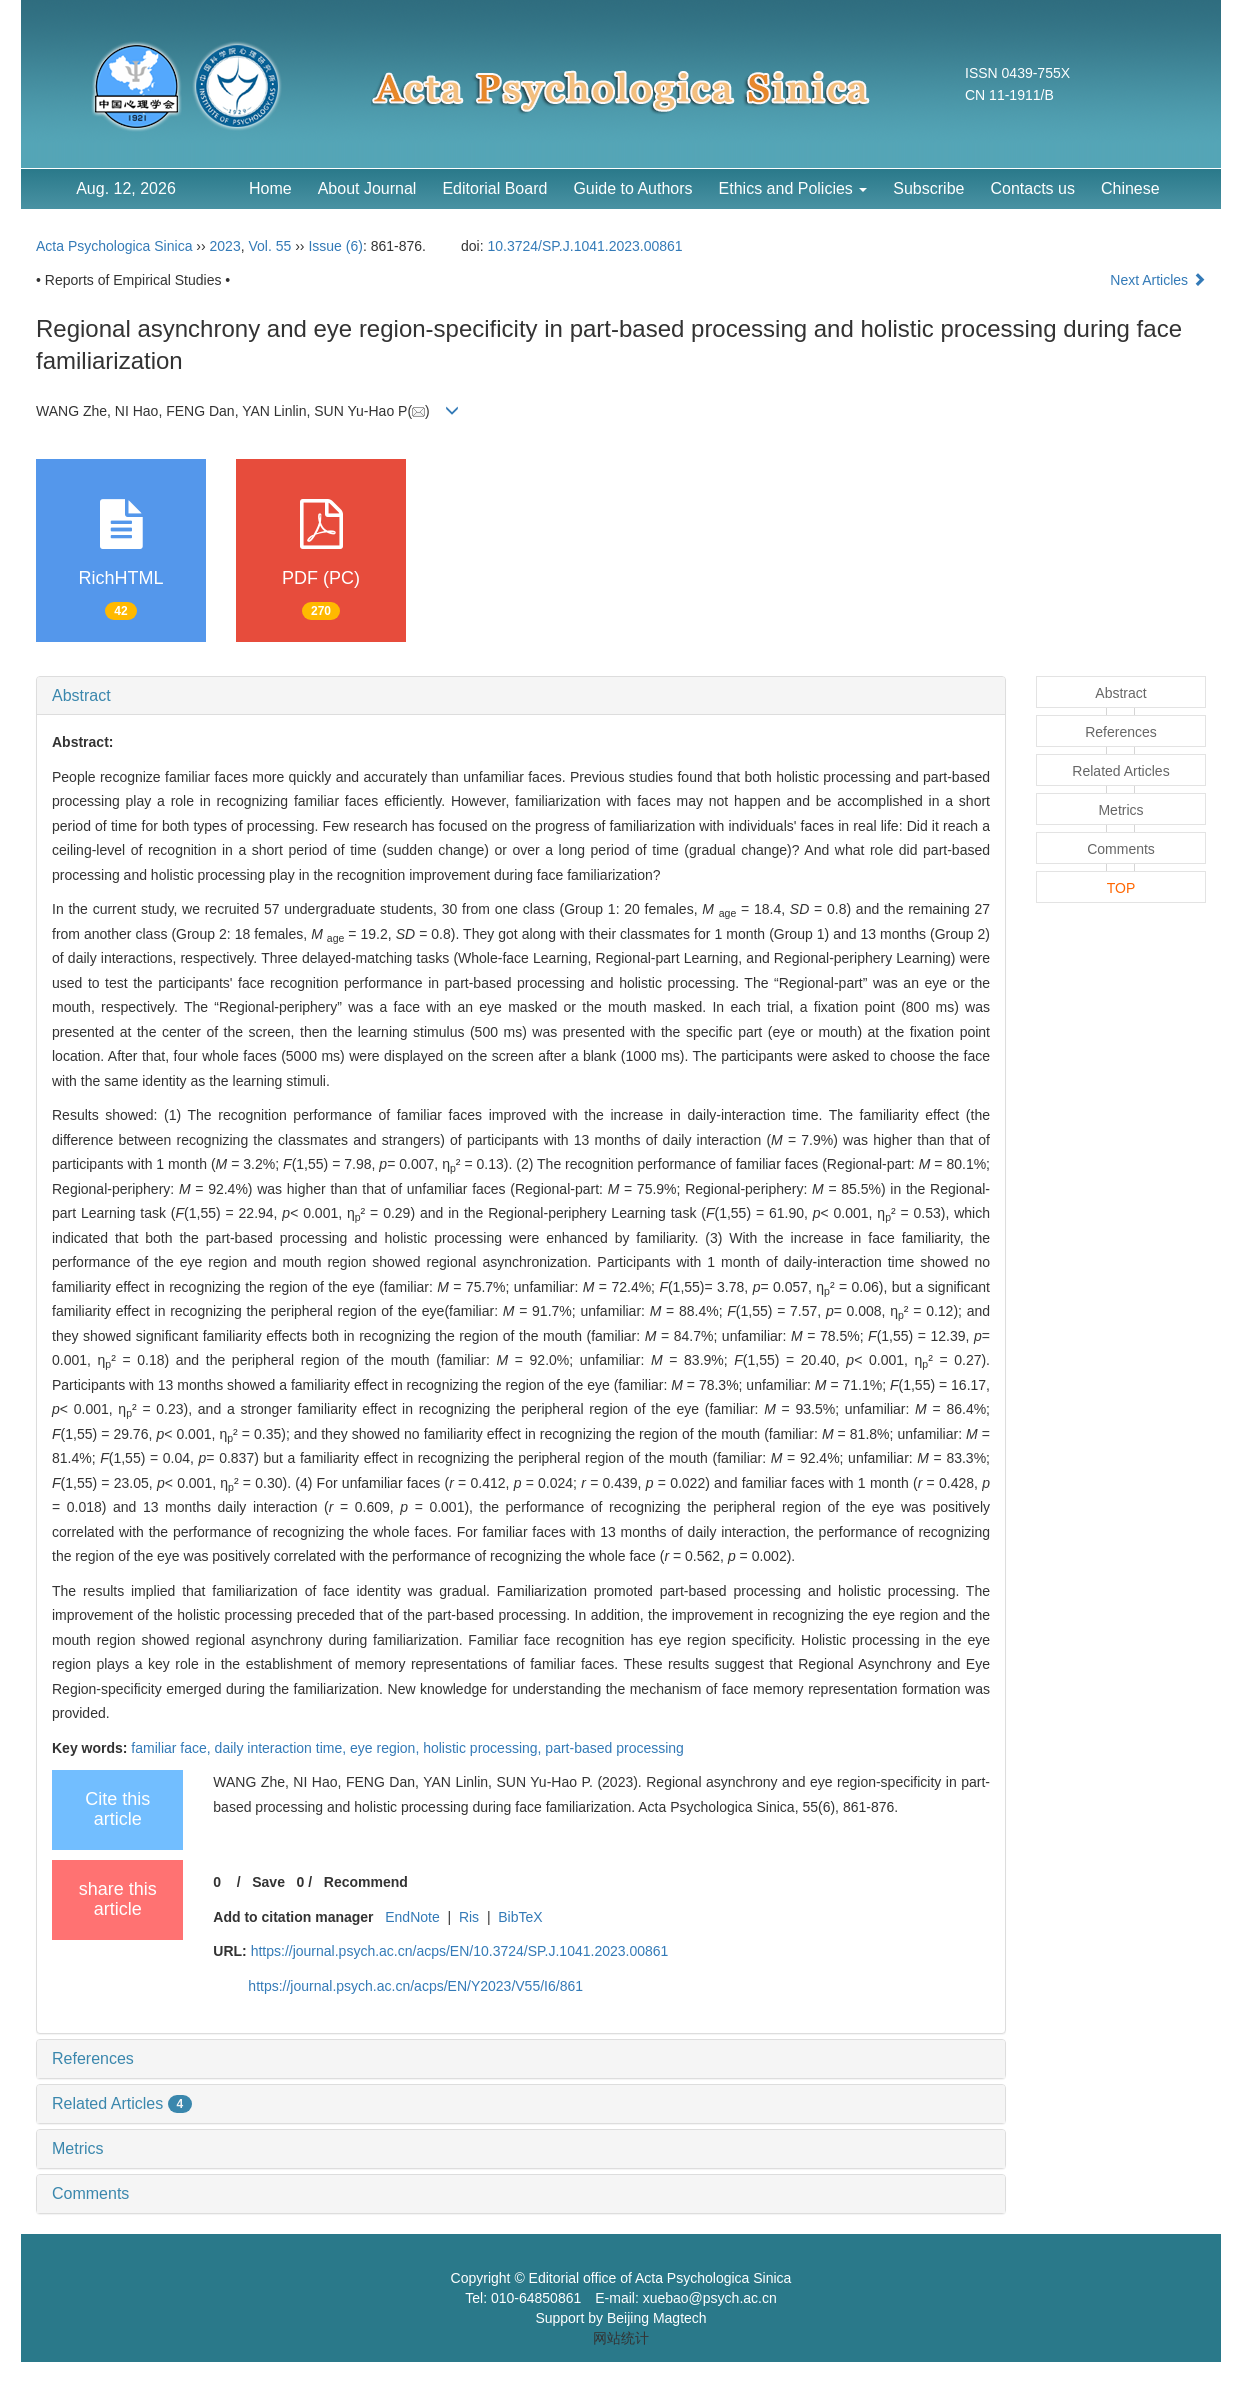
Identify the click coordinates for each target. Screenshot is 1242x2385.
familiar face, (172, 1748)
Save (268, 1882)
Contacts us (1032, 188)
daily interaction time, (282, 1748)
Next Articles (1158, 280)
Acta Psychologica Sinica (114, 246)
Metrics (78, 2148)
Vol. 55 (269, 246)
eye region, (386, 1748)
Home (270, 188)
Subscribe (928, 188)
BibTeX (520, 1917)
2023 (225, 246)
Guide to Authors (632, 188)
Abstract (81, 695)
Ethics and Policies (793, 188)
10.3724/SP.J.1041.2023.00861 (585, 246)
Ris (469, 1917)
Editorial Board (494, 188)
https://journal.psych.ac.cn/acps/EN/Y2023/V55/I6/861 (415, 1986)
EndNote (412, 1917)
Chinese (1130, 188)
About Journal (367, 188)
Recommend (366, 1882)
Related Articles (122, 2103)
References (93, 2058)
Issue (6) (335, 246)
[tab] (521, 696)
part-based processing (614, 1748)
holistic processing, (484, 1748)
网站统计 (621, 2338)
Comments (90, 2193)
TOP (1121, 888)
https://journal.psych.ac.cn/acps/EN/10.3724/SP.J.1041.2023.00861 (460, 1951)
